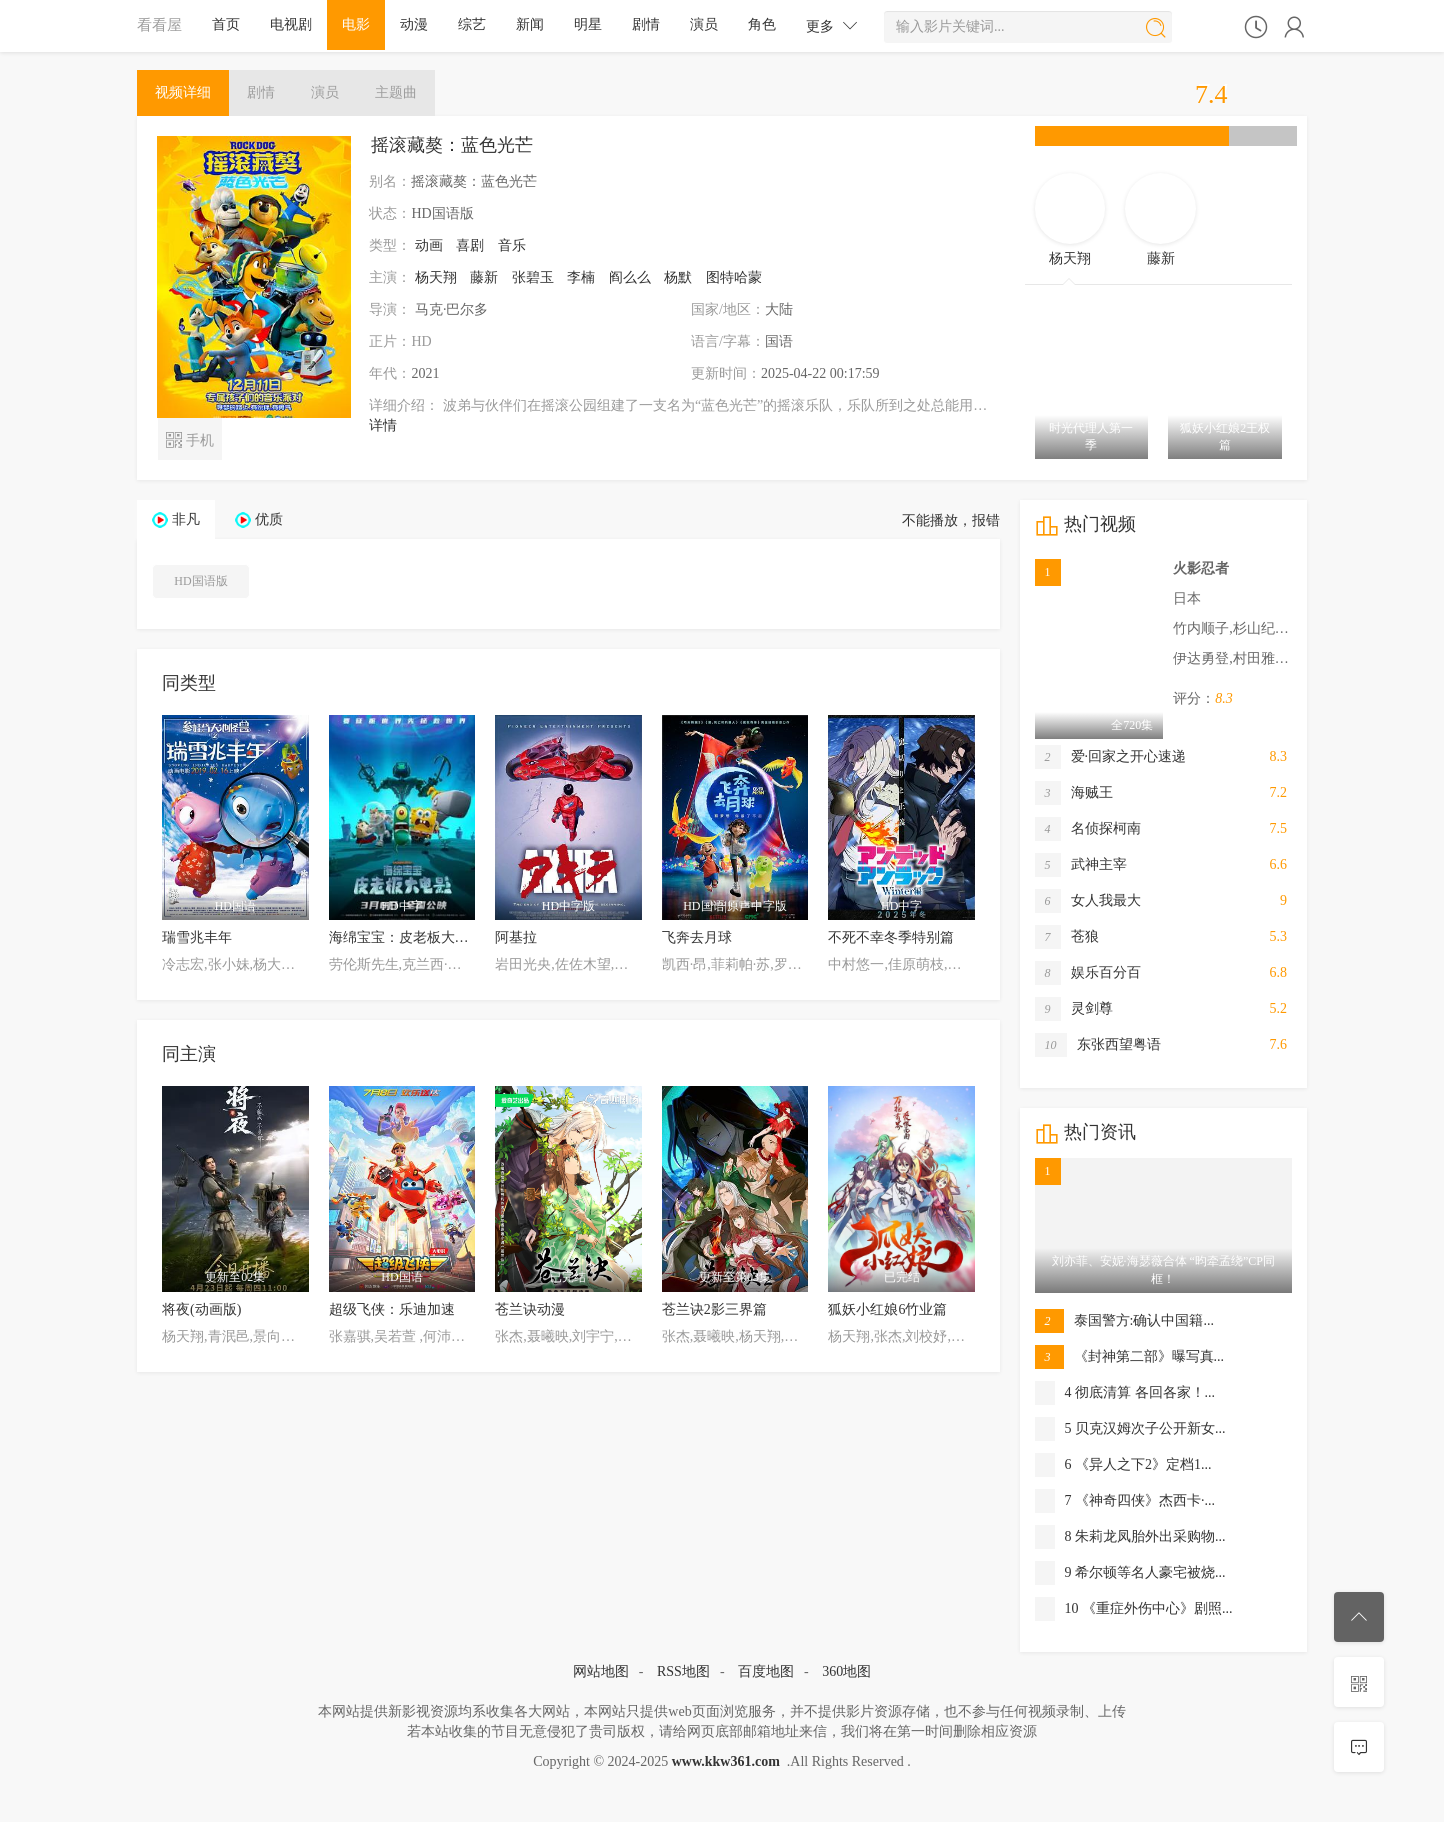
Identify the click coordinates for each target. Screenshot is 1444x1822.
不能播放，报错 (951, 520)
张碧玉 (533, 277)
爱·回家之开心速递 (1111, 757)
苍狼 (1067, 937)
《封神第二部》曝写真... (1130, 1357)
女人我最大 (1088, 901)
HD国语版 (200, 581)
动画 (429, 245)
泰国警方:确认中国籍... (1124, 1321)
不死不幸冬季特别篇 (891, 937)
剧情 (646, 24)
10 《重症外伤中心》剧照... (1134, 1609)
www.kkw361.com (726, 1761)
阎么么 (630, 277)
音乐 (512, 245)
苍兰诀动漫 (530, 1309)
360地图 (846, 1671)
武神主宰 (1081, 865)
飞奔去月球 (697, 937)
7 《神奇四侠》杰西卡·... (1125, 1501)
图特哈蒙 (734, 277)
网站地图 (601, 1671)
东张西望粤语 (1098, 1045)
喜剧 (470, 245)
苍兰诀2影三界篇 (714, 1309)
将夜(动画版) (201, 1309)
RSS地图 (683, 1671)
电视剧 (291, 24)
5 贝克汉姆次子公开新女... (1130, 1429)
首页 (226, 24)
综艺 (472, 24)
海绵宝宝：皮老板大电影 (406, 937)
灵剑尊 (1074, 1009)
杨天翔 (436, 277)
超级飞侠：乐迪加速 (392, 1309)
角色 (762, 24)
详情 (383, 425)
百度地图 (766, 1671)
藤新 (484, 277)
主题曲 (396, 92)
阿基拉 (516, 937)
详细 (183, 92)
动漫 (414, 24)
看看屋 (159, 24)
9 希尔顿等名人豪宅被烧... (1130, 1573)
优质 (269, 519)
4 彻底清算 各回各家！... (1125, 1393)
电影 (356, 24)
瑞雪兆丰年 (197, 937)
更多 (832, 25)
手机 (189, 438)
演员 (704, 24)
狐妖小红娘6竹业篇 (887, 1309)
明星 (588, 24)
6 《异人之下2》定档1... (1123, 1465)
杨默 (678, 277)
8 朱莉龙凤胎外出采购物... (1130, 1537)
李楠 (581, 277)
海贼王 (1074, 793)
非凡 (186, 519)
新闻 (530, 24)
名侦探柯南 (1088, 829)
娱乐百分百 (1088, 973)
